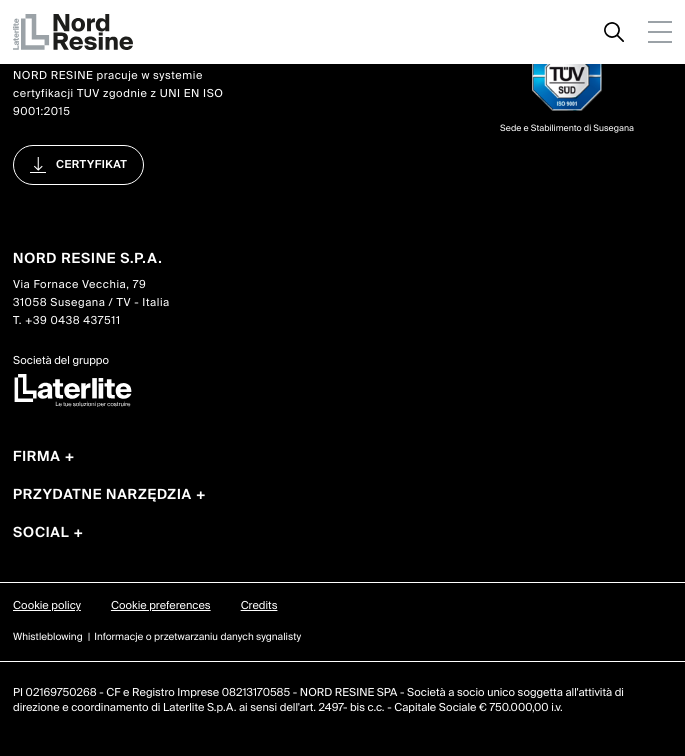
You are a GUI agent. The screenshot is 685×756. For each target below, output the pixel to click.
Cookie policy (47, 606)
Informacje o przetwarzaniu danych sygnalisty (197, 637)
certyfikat (91, 165)
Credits (259, 606)
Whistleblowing (48, 637)
